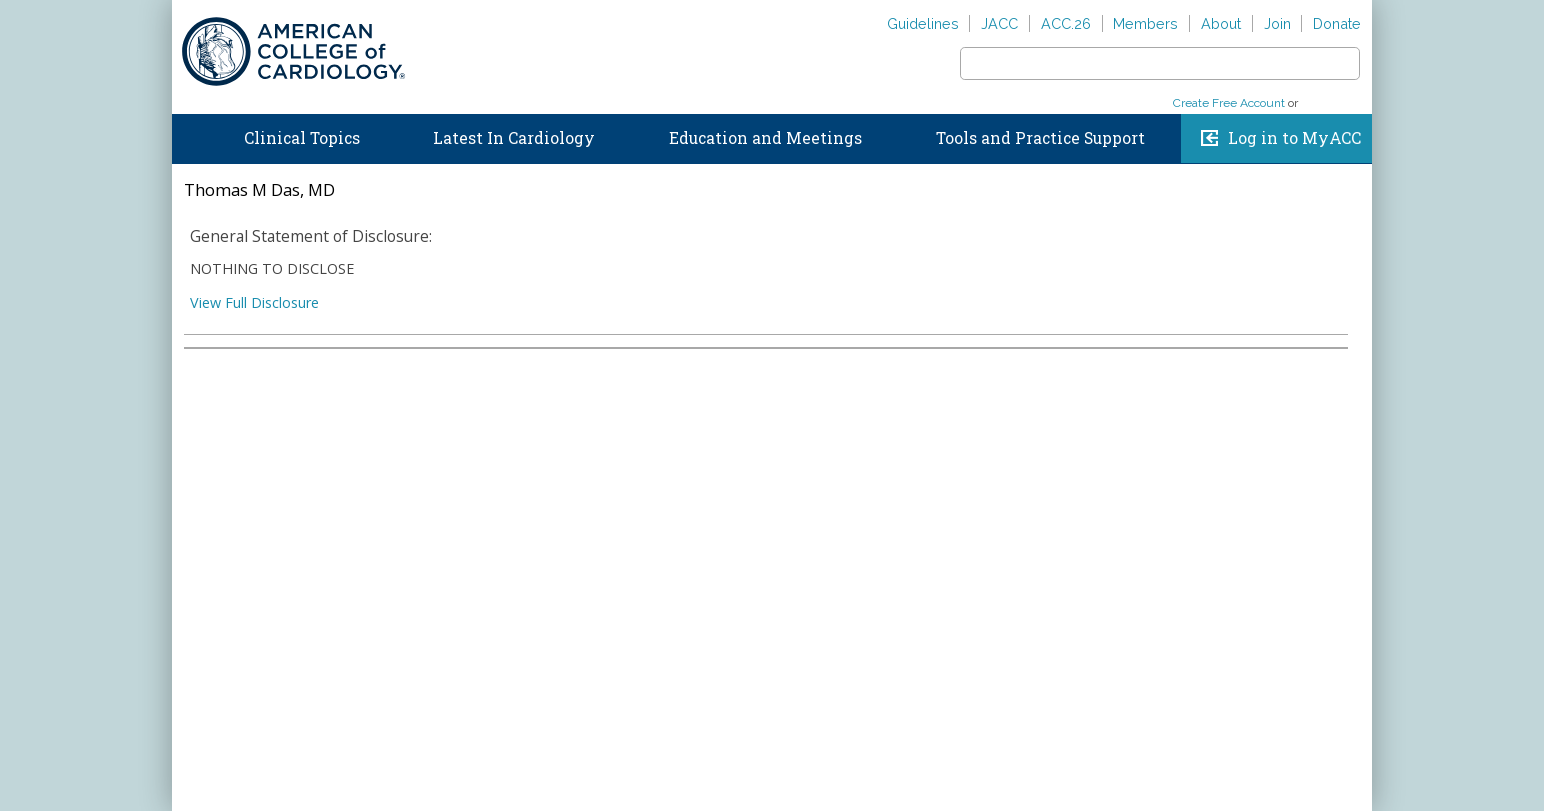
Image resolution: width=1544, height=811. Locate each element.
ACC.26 (1066, 23)
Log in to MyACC (1294, 138)
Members (1145, 23)
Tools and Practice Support (1040, 138)
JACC (999, 23)
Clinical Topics (302, 138)
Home (191, 134)
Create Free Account (1229, 103)
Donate (1337, 23)
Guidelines (923, 23)
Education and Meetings (765, 138)
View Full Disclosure (254, 302)
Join (1277, 23)
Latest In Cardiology (514, 138)
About (1221, 23)
